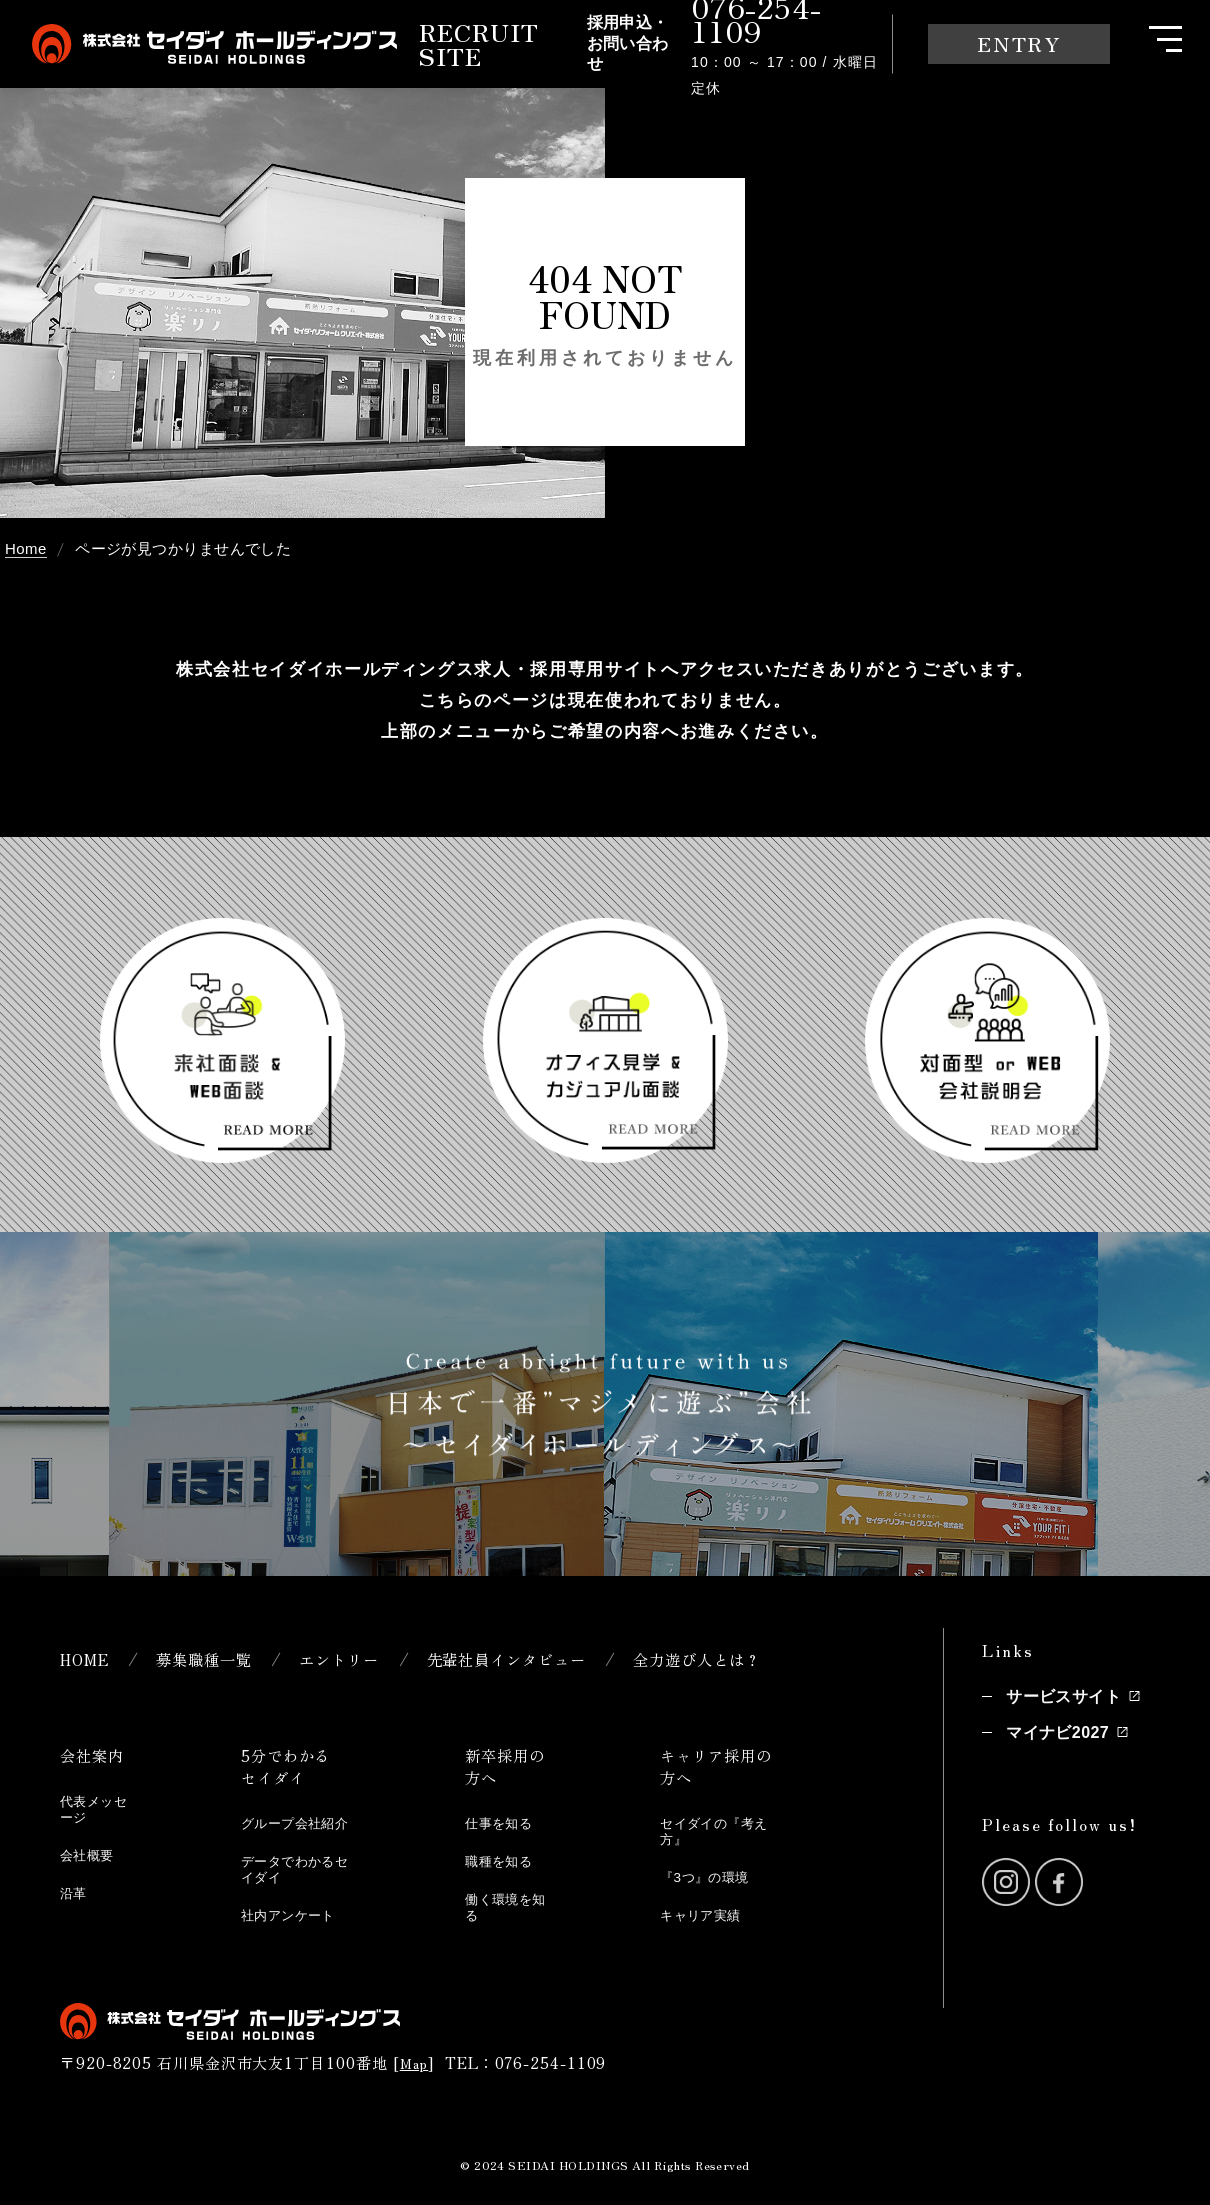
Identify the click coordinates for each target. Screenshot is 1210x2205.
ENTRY (1019, 43)
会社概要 (91, 1853)
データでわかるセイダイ (296, 1883)
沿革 (75, 1890)
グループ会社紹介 (296, 1830)
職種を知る (505, 1860)
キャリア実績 (707, 1912)
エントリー (363, 1658)
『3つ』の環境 (712, 1875)
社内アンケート (296, 1927)
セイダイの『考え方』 (715, 1830)
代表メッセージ (91, 1808)
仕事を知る (505, 1822)
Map (415, 2075)
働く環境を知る (505, 1905)
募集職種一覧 (217, 1658)
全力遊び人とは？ (756, 1658)
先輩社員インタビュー (546, 1658)
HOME (87, 1658)
